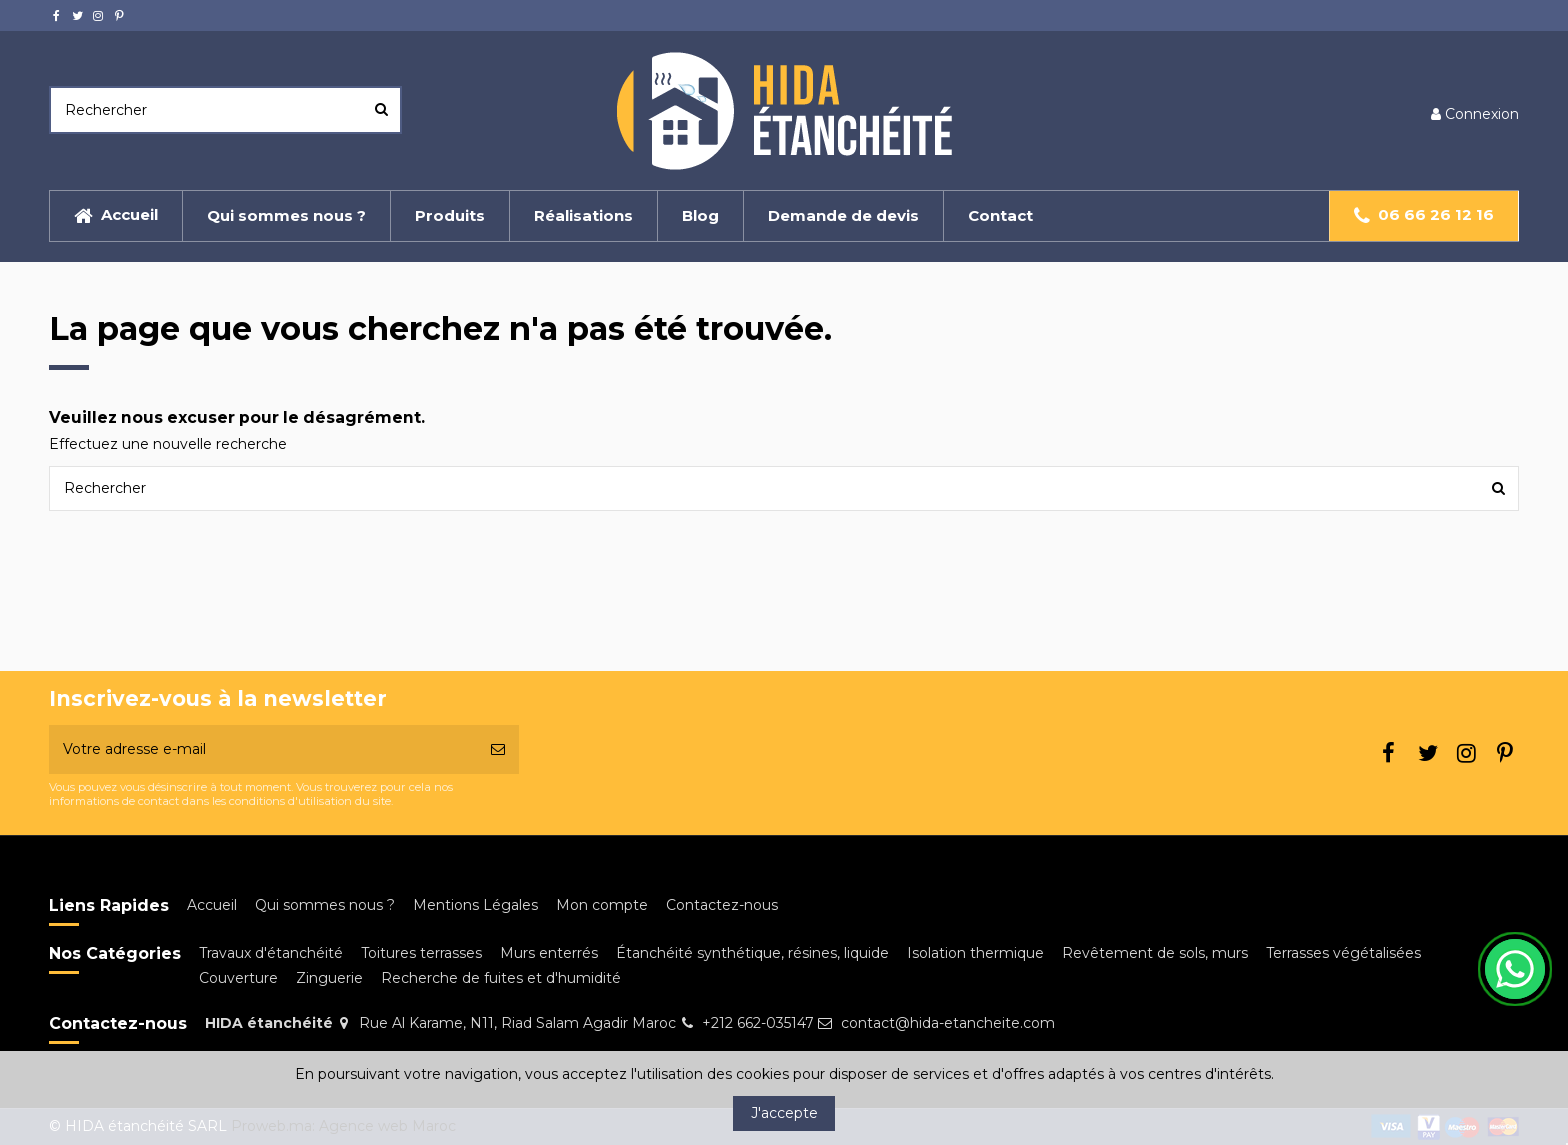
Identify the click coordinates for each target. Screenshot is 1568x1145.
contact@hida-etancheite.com (948, 1023)
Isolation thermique (975, 953)
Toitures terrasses (421, 953)
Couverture (238, 978)
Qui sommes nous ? (325, 905)
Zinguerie (329, 978)
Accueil (212, 905)
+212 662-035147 (758, 1023)
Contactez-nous (722, 905)
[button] (583, 216)
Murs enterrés (549, 953)
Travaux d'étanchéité (271, 953)
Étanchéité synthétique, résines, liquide (752, 953)
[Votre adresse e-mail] (263, 749)
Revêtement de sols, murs (1155, 953)
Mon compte (602, 905)
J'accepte (784, 1113)
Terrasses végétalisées (1343, 953)
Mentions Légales (475, 905)
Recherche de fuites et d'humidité (501, 978)
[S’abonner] (498, 749)
